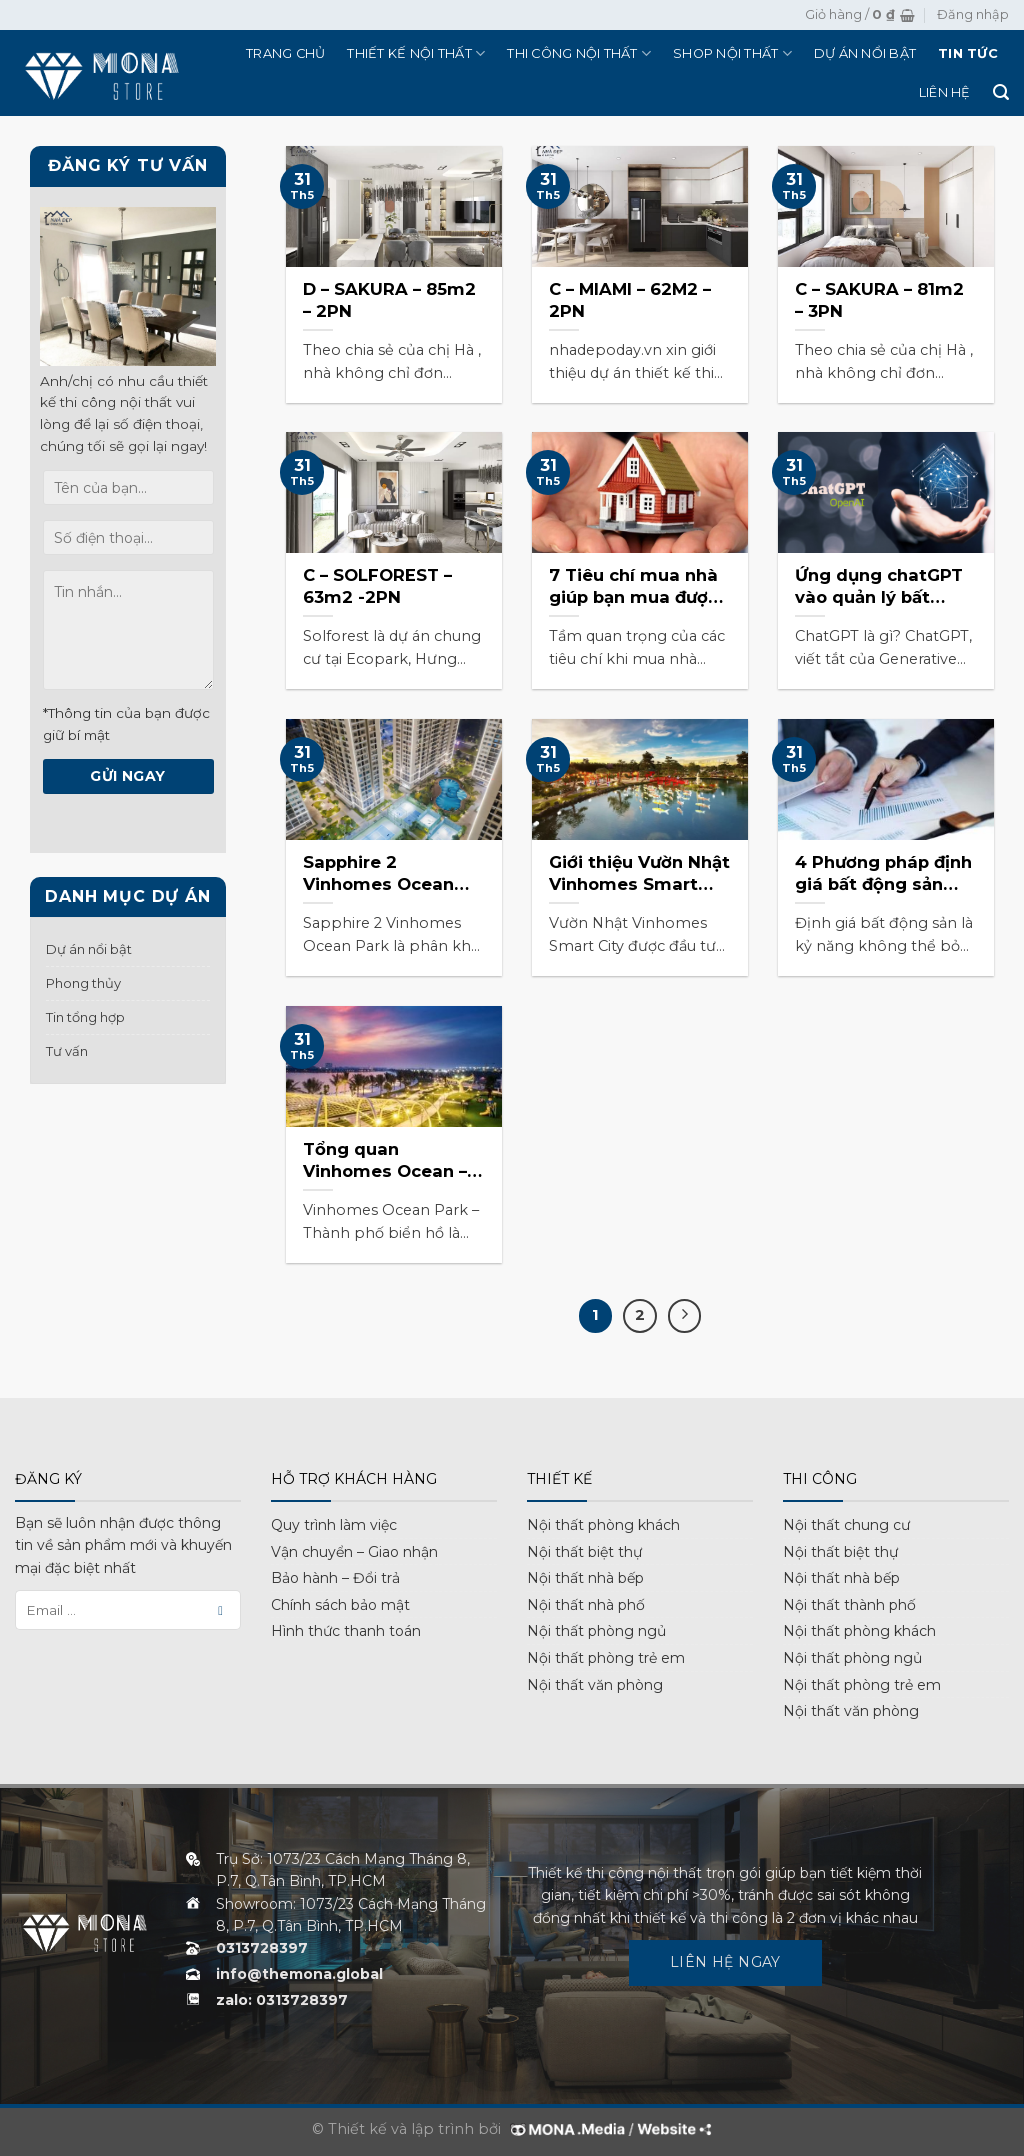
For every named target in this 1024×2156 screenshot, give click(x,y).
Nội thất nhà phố (586, 1605)
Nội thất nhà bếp (585, 1578)
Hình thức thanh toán (346, 1631)
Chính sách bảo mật (340, 1605)
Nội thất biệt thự (584, 1552)
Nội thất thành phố (849, 1605)
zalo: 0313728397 (282, 2000)
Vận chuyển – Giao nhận (354, 1552)
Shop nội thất (732, 53)
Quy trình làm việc (334, 1525)
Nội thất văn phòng (595, 1685)
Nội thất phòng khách (603, 1525)
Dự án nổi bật (865, 53)
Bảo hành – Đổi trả (335, 1578)
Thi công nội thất (579, 53)
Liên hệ (945, 92)
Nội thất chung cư (846, 1525)
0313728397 (262, 1948)
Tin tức (968, 53)
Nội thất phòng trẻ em (606, 1658)
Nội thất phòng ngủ (596, 1631)
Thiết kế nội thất (416, 53)
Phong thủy (83, 983)
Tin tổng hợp (85, 1017)
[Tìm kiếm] (1001, 92)
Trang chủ (285, 53)
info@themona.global (299, 1974)
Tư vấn (67, 1051)
